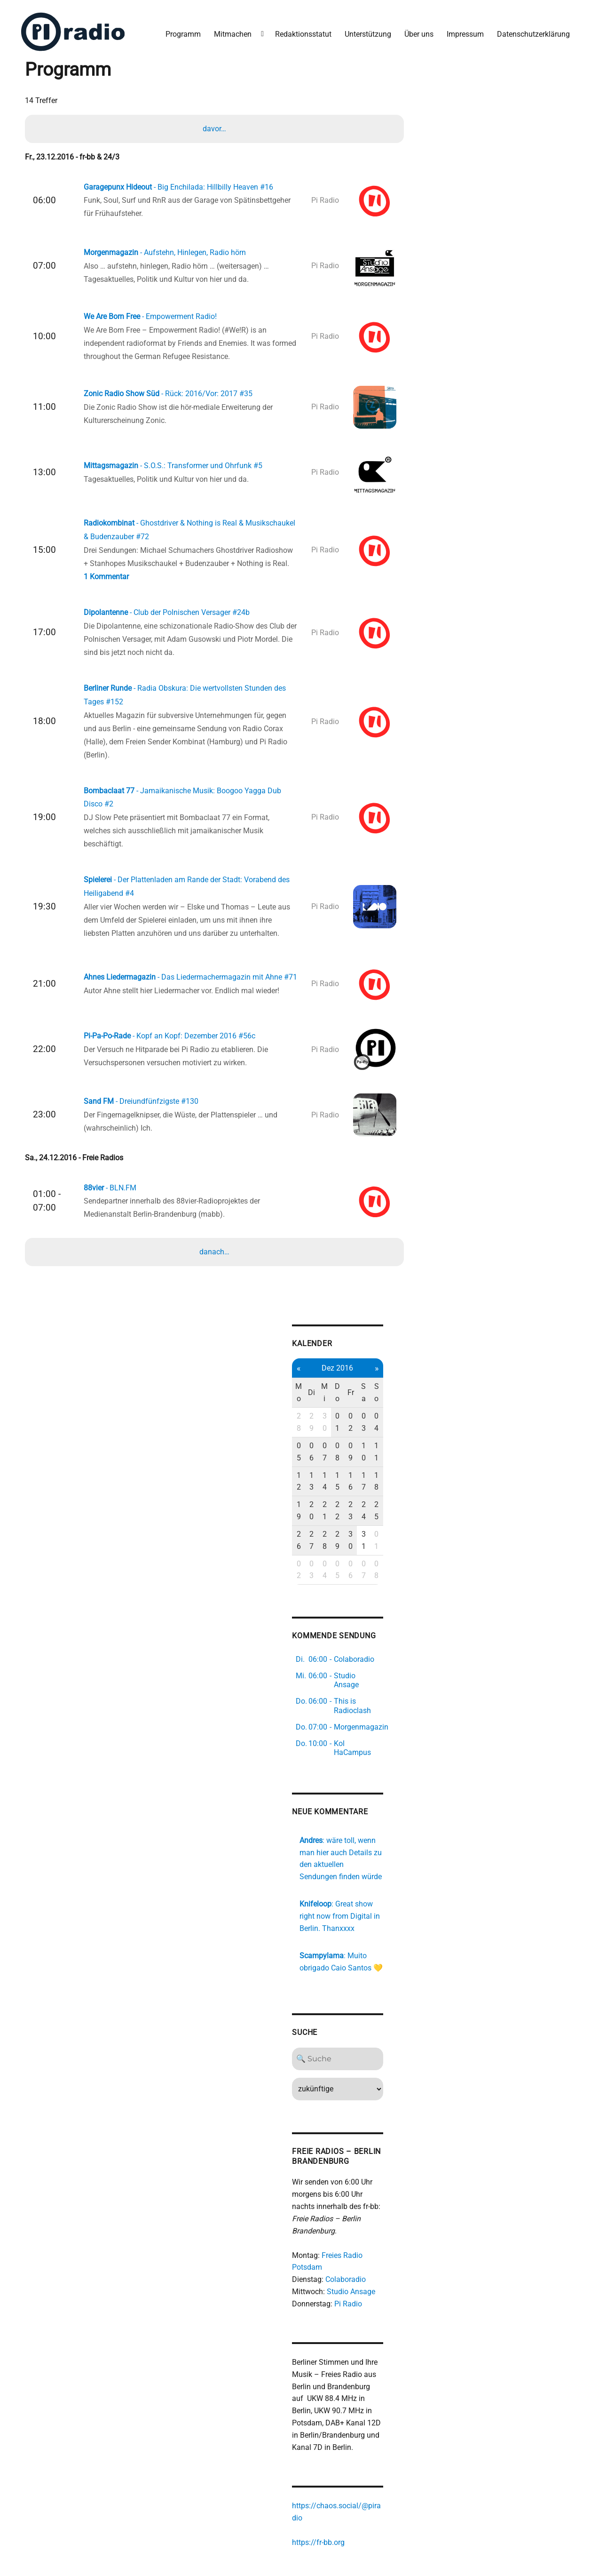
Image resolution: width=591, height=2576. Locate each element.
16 (369, 1459)
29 (329, 1424)
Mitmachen (231, 32)
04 (396, 1424)
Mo (315, 1401)
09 (369, 1441)
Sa (382, 1401)
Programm (181, 32)
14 (342, 1459)
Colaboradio (362, 2215)
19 (315, 1476)
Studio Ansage (368, 2227)
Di (328, 1401)
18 (396, 1459)
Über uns (417, 32)
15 (356, 1459)
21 (342, 1476)
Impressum (463, 32)
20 (329, 1476)
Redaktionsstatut (302, 32)
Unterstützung (366, 32)
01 (356, 1424)
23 (369, 1476)
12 (315, 1459)
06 (329, 1441)
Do (356, 1401)
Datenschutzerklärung (532, 32)
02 (369, 1424)
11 (396, 1441)
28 (315, 1424)
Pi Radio (365, 2239)
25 (396, 1476)
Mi (342, 1401)
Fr (369, 1401)
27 (329, 1494)
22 (356, 1476)
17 (382, 1459)
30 (342, 1424)
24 (382, 1476)
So (396, 1401)
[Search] (356, 1995)
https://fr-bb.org (335, 2478)
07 (342, 1441)
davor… (215, 127)
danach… (215, 1258)
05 (315, 1441)
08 (356, 1441)
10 (382, 1441)
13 (329, 1459)
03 (382, 1424)
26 (315, 1494)
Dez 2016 (356, 1376)
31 (382, 1494)
